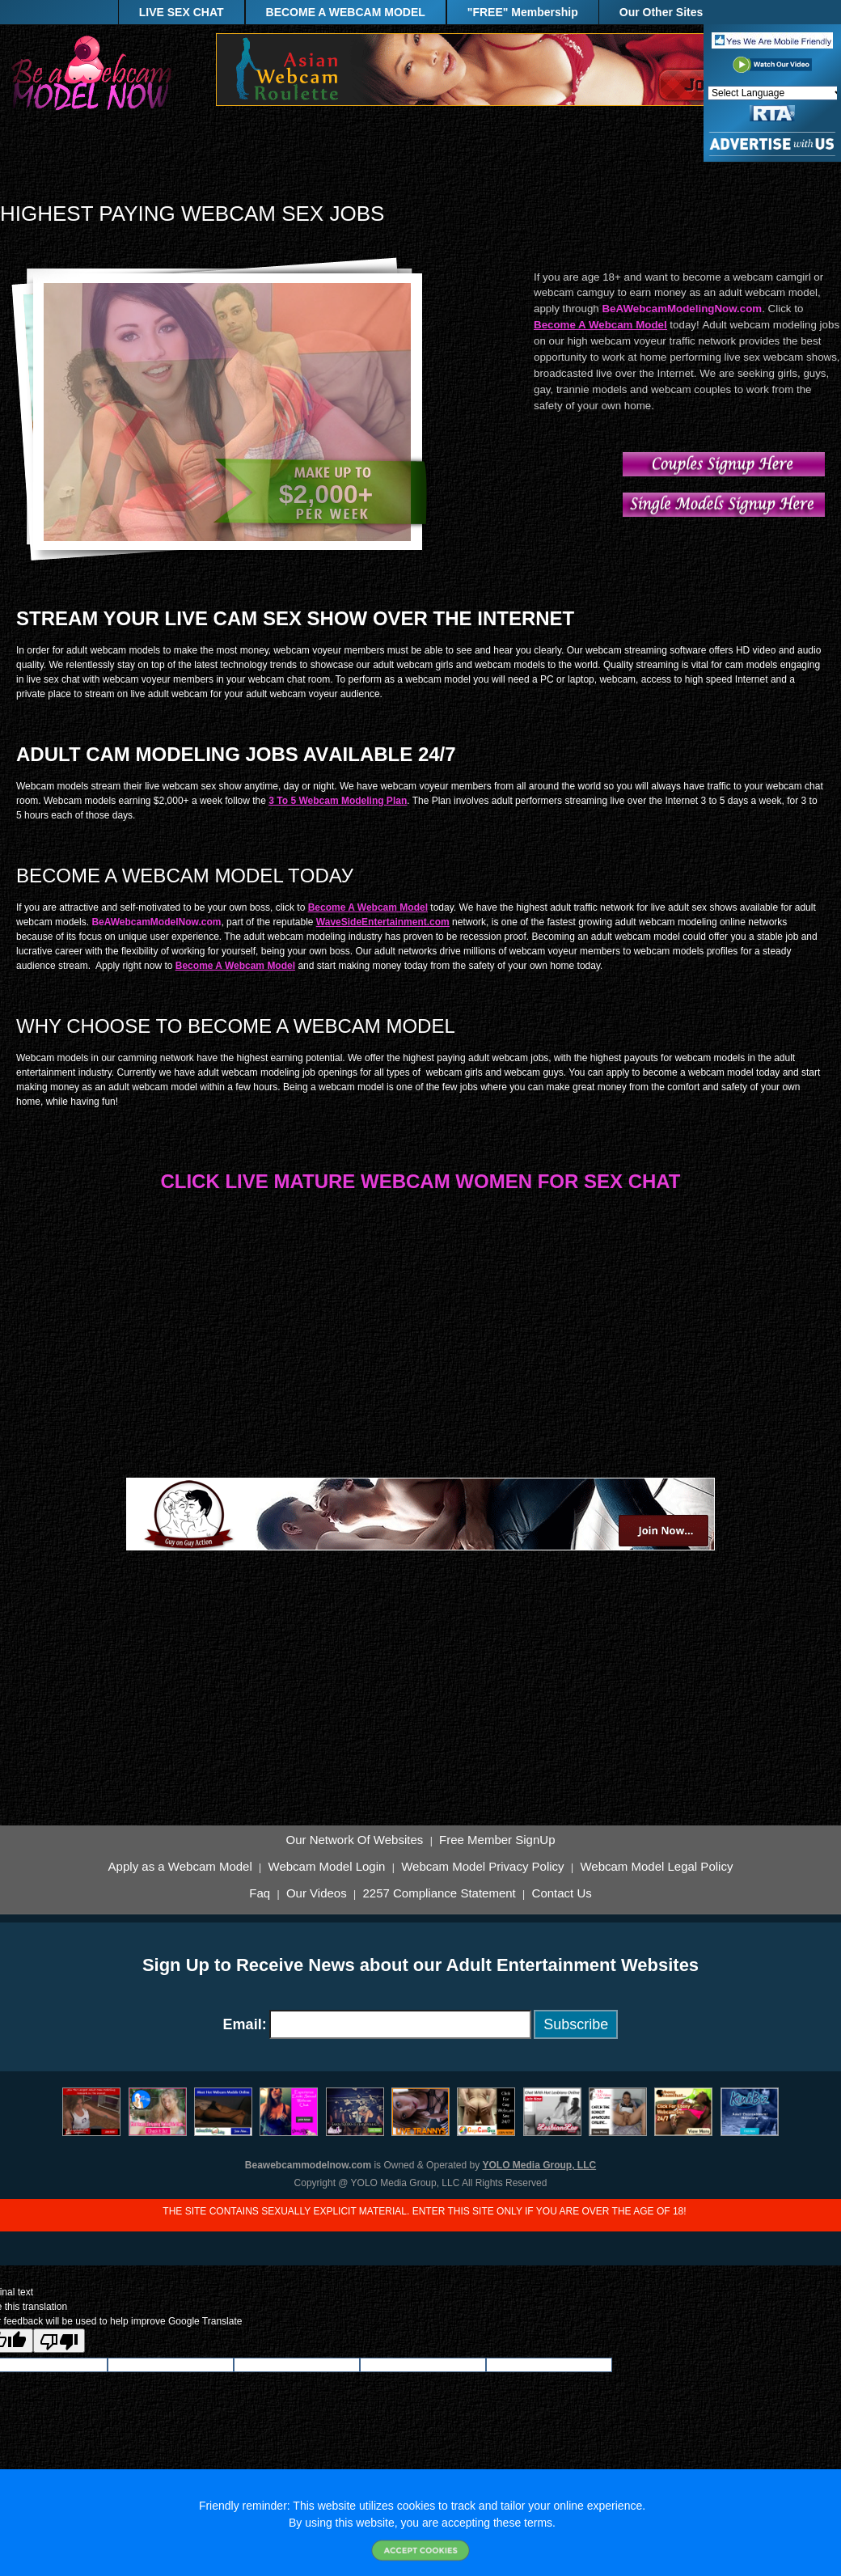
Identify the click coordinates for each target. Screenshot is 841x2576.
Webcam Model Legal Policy (656, 1867)
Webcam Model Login (327, 1867)
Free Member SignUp (497, 1840)
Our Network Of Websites (355, 1840)
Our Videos (316, 1893)
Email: (245, 2024)
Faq (259, 1893)
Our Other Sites (661, 12)
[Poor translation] (59, 2341)
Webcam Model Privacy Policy (482, 1867)
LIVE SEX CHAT (181, 12)
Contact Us (562, 1893)
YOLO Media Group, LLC (540, 2165)
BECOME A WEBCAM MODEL (345, 12)
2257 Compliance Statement (438, 1893)
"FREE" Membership (522, 12)
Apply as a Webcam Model (180, 1867)
